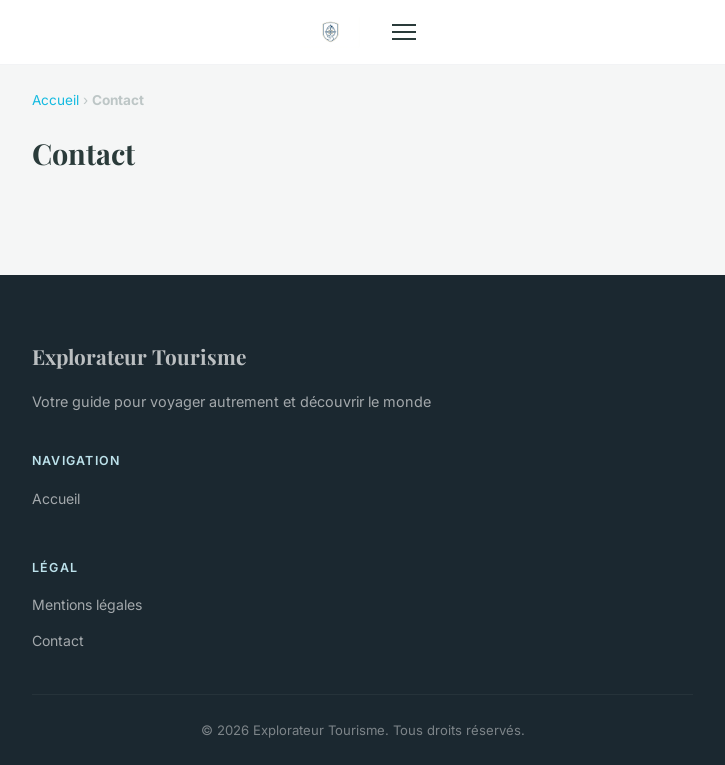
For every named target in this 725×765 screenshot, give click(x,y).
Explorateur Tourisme (139, 356)
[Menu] (404, 32)
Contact (58, 640)
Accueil (55, 100)
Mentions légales (87, 604)
